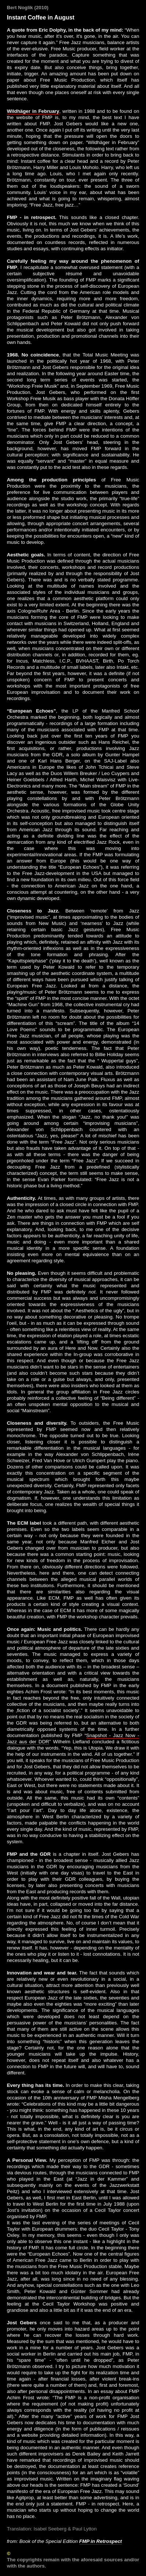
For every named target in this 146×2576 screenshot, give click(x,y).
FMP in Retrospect (100, 2541)
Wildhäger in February (33, 111)
